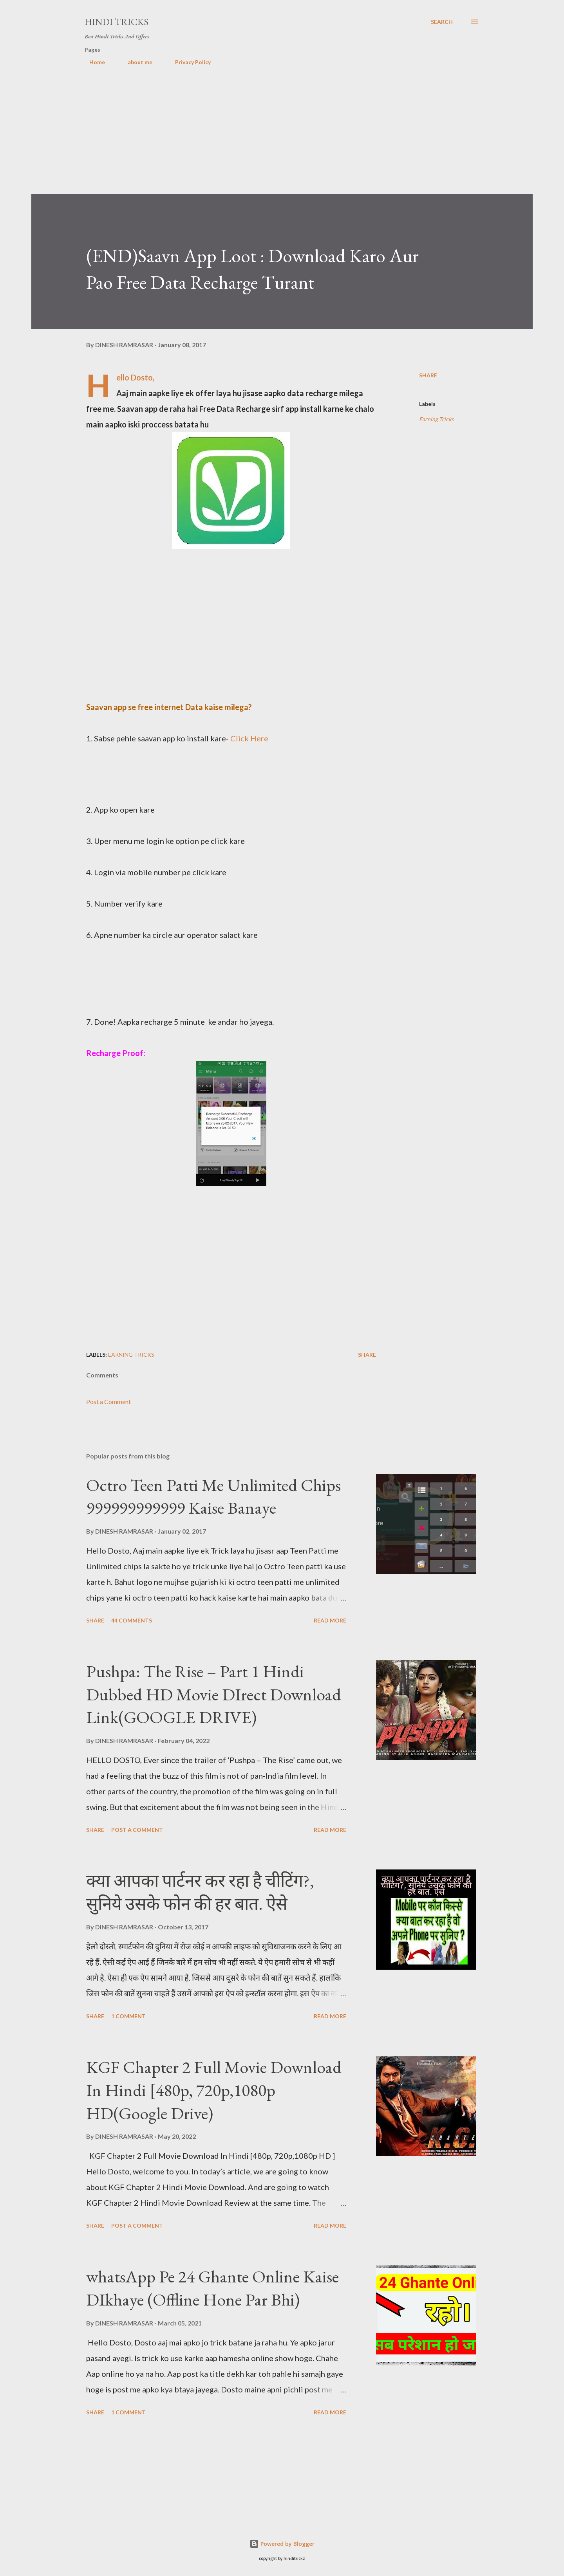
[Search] (442, 22)
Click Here (249, 738)
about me (135, 62)
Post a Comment (108, 1401)
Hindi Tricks (116, 22)
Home (92, 62)
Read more (330, 1620)
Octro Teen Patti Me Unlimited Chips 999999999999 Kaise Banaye (213, 1496)
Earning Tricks (436, 419)
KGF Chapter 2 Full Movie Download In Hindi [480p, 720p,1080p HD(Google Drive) (214, 2090)
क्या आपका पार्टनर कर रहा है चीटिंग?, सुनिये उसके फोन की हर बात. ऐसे (200, 1892)
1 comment (128, 2016)
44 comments (131, 1620)
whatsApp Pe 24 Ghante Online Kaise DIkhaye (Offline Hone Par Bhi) (212, 2288)
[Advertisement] (266, 139)
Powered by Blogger (282, 2543)
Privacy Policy (188, 62)
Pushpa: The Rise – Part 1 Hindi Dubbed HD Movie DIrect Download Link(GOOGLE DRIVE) (213, 1694)
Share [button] (428, 375)
